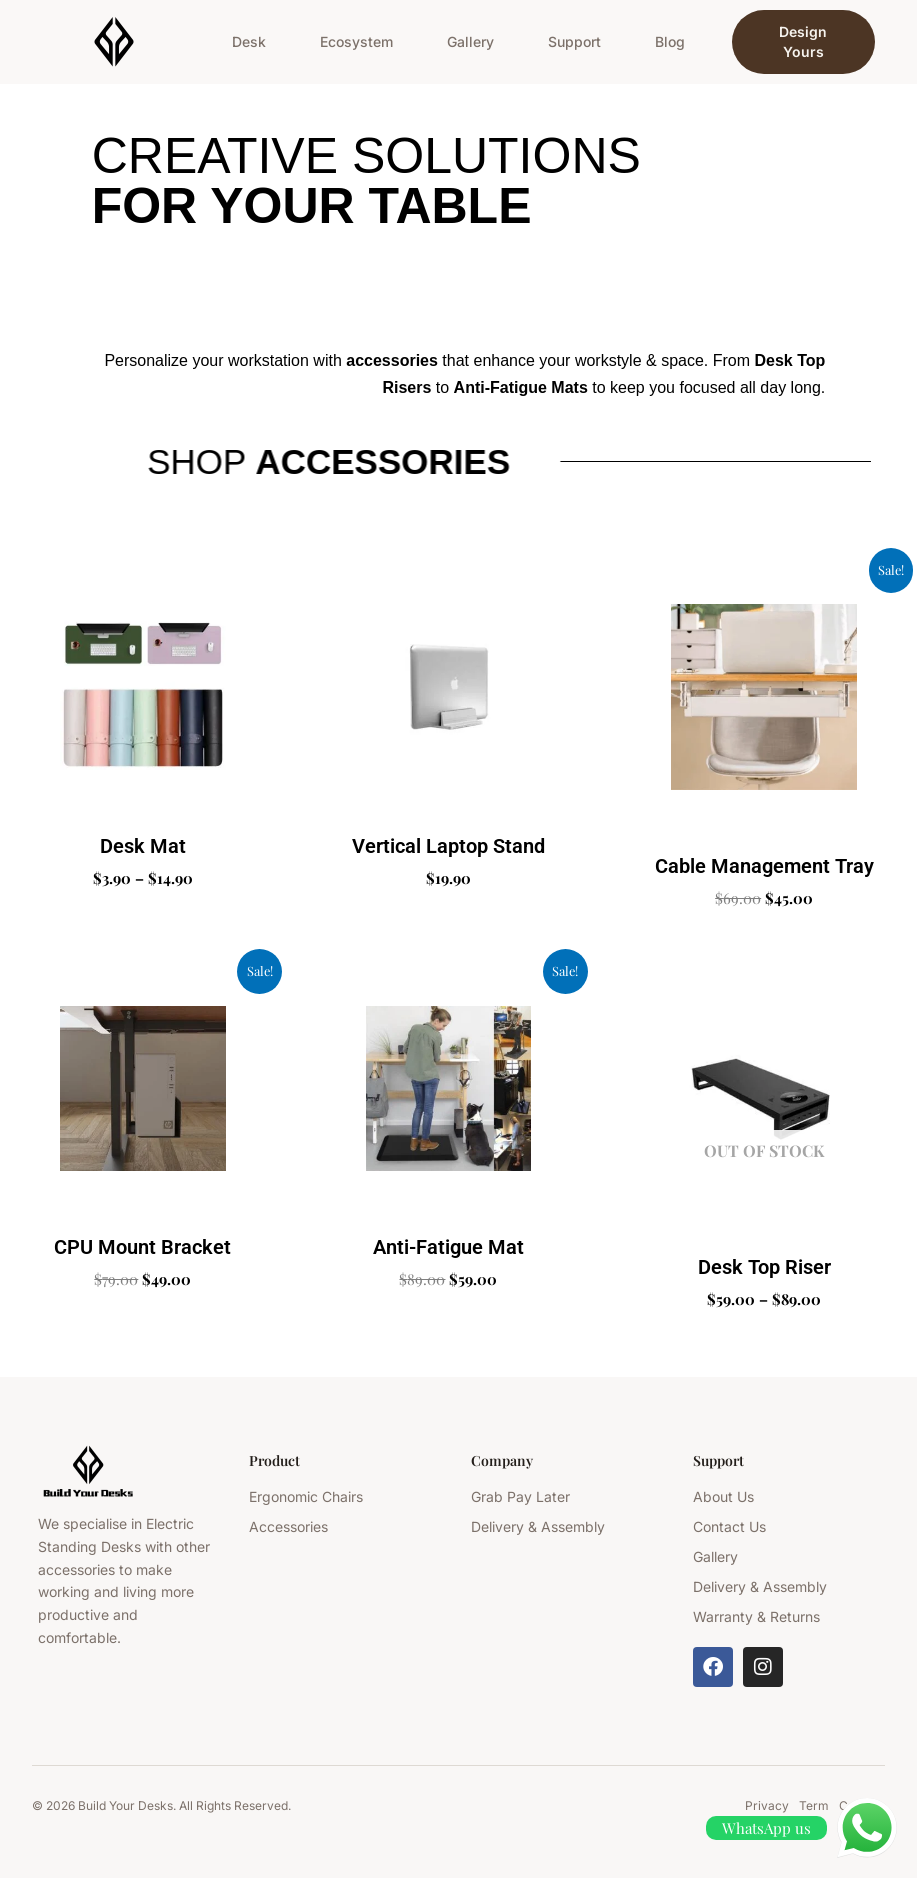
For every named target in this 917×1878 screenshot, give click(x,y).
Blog (670, 41)
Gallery (470, 41)
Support (574, 41)
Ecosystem (356, 41)
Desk (249, 41)
